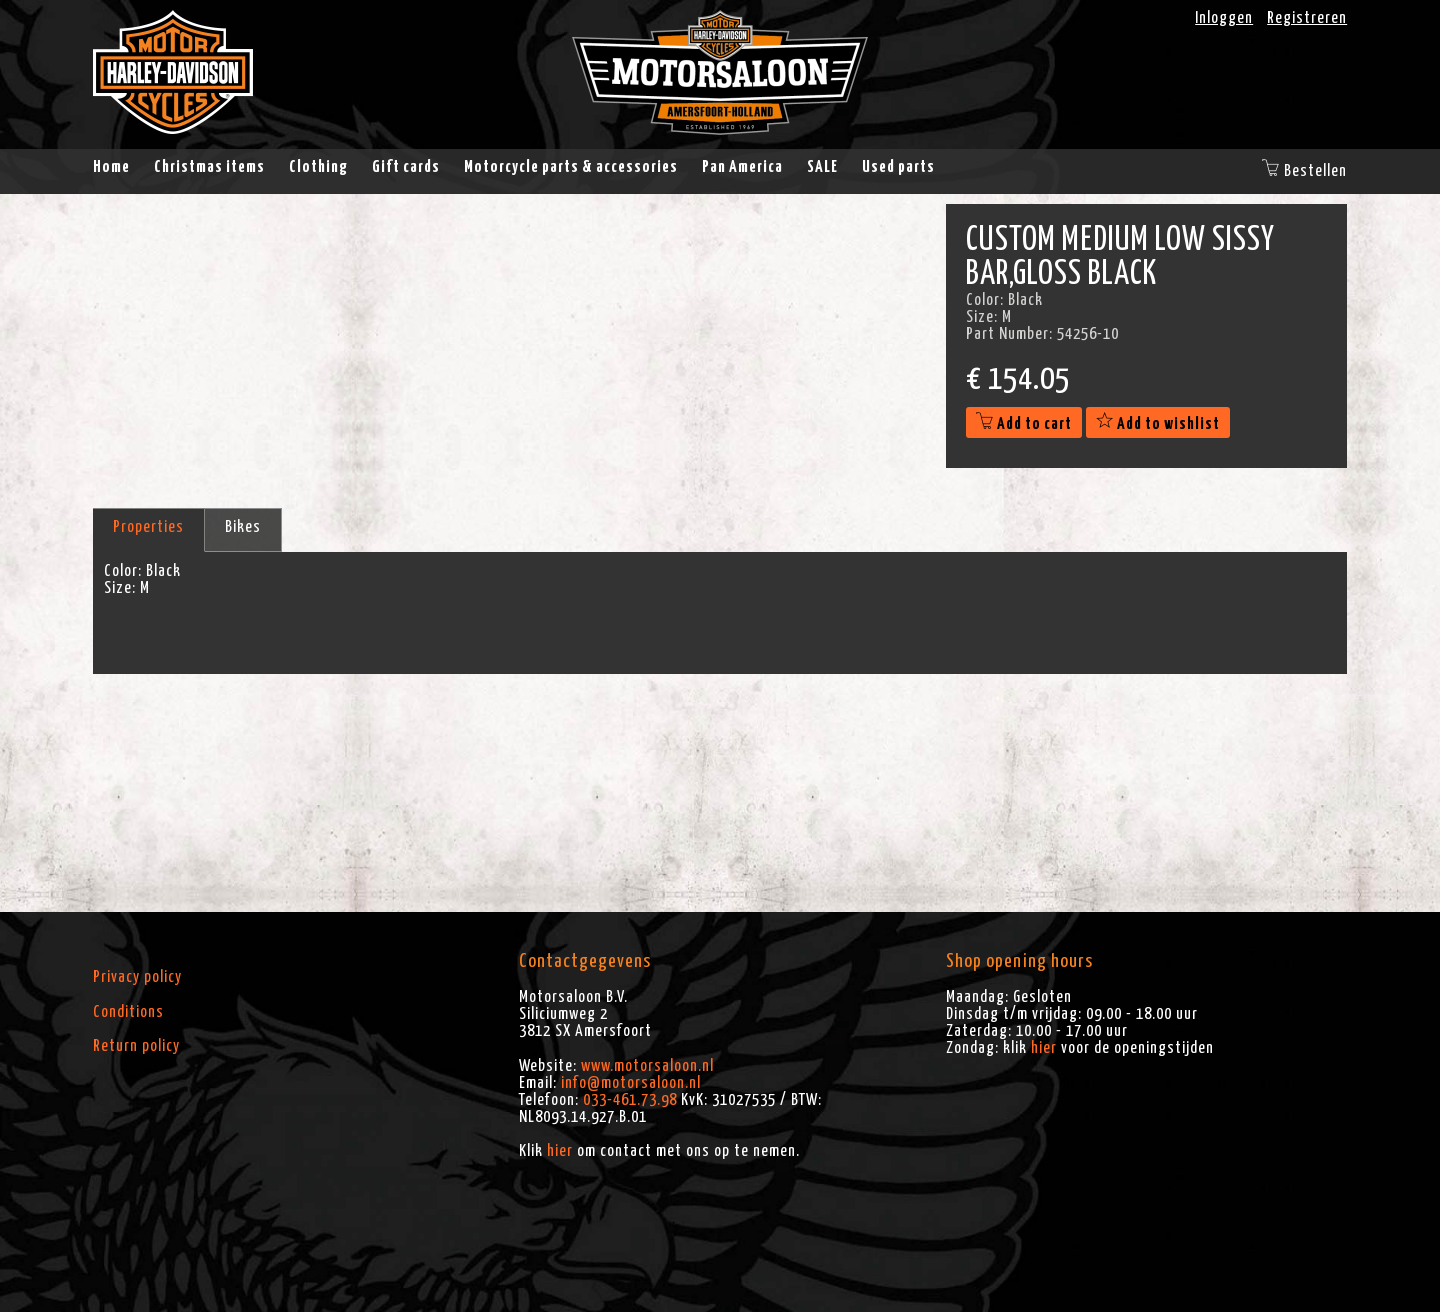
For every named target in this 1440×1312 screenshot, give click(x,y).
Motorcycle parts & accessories (571, 167)
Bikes (243, 527)
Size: (120, 588)
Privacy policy (137, 977)
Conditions (128, 1012)
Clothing (318, 167)
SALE (822, 167)
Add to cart (1024, 424)
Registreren (1307, 18)
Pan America (742, 167)
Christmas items (209, 167)
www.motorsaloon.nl (647, 1066)
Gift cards (406, 167)
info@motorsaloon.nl (631, 1083)
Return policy (136, 1046)
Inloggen (1224, 18)
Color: (123, 571)
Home (111, 167)
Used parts (898, 167)
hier (560, 1151)
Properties (148, 527)
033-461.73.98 (630, 1100)
